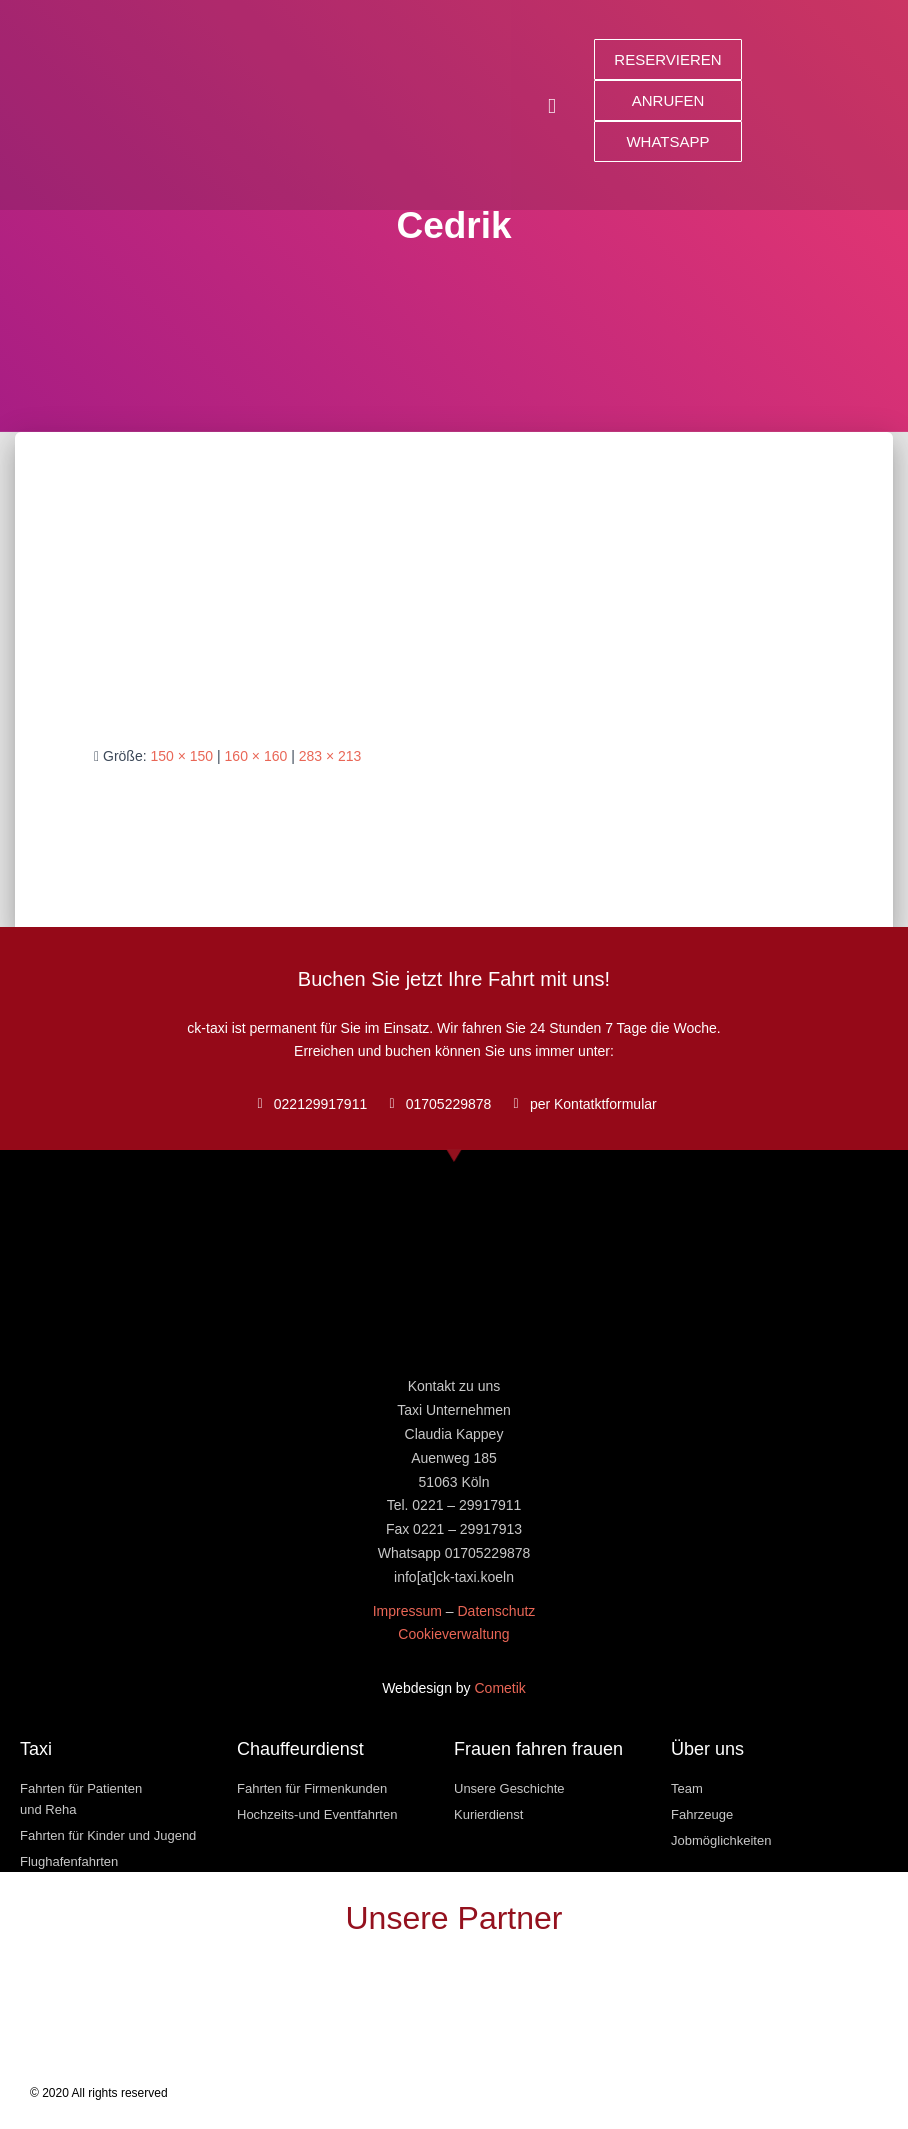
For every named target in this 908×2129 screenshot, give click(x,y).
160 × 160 (256, 756)
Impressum (407, 1611)
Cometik (500, 1688)
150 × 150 (181, 756)
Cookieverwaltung (453, 1634)
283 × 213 (330, 756)
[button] (552, 105)
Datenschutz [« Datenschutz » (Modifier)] (496, 1611)
